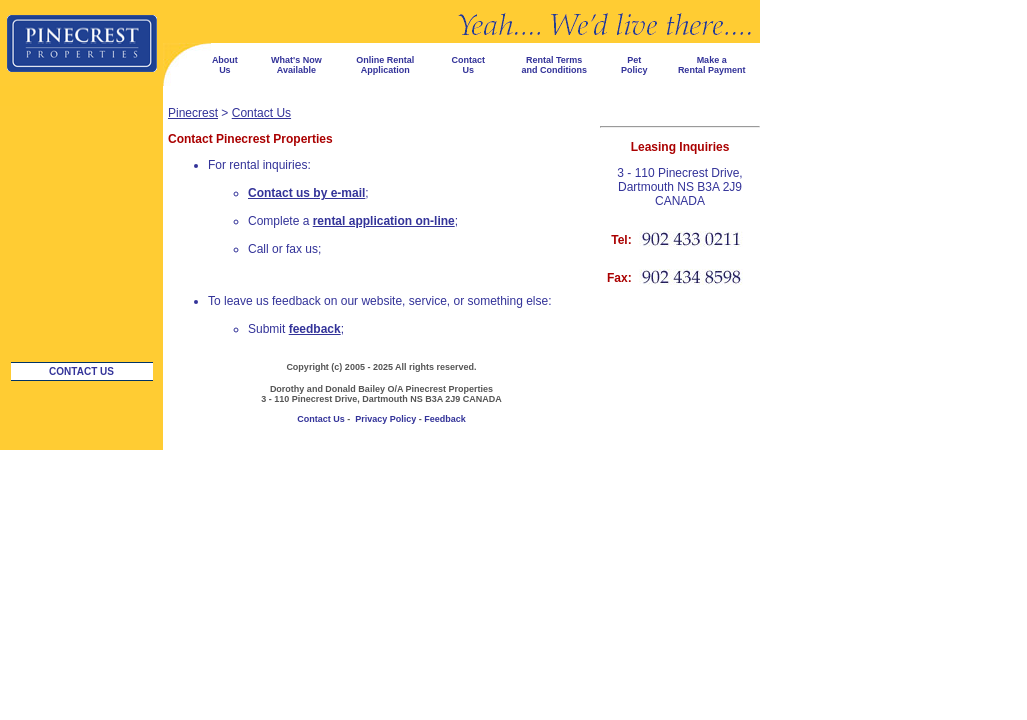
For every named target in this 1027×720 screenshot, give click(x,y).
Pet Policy (634, 65)
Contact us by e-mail (306, 193)
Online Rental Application (385, 65)
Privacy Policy (385, 419)
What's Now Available (296, 65)
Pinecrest (193, 113)
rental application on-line (384, 221)
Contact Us (468, 65)
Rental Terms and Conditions (554, 65)
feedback (315, 329)
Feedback (445, 419)
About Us (225, 65)
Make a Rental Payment (712, 65)
